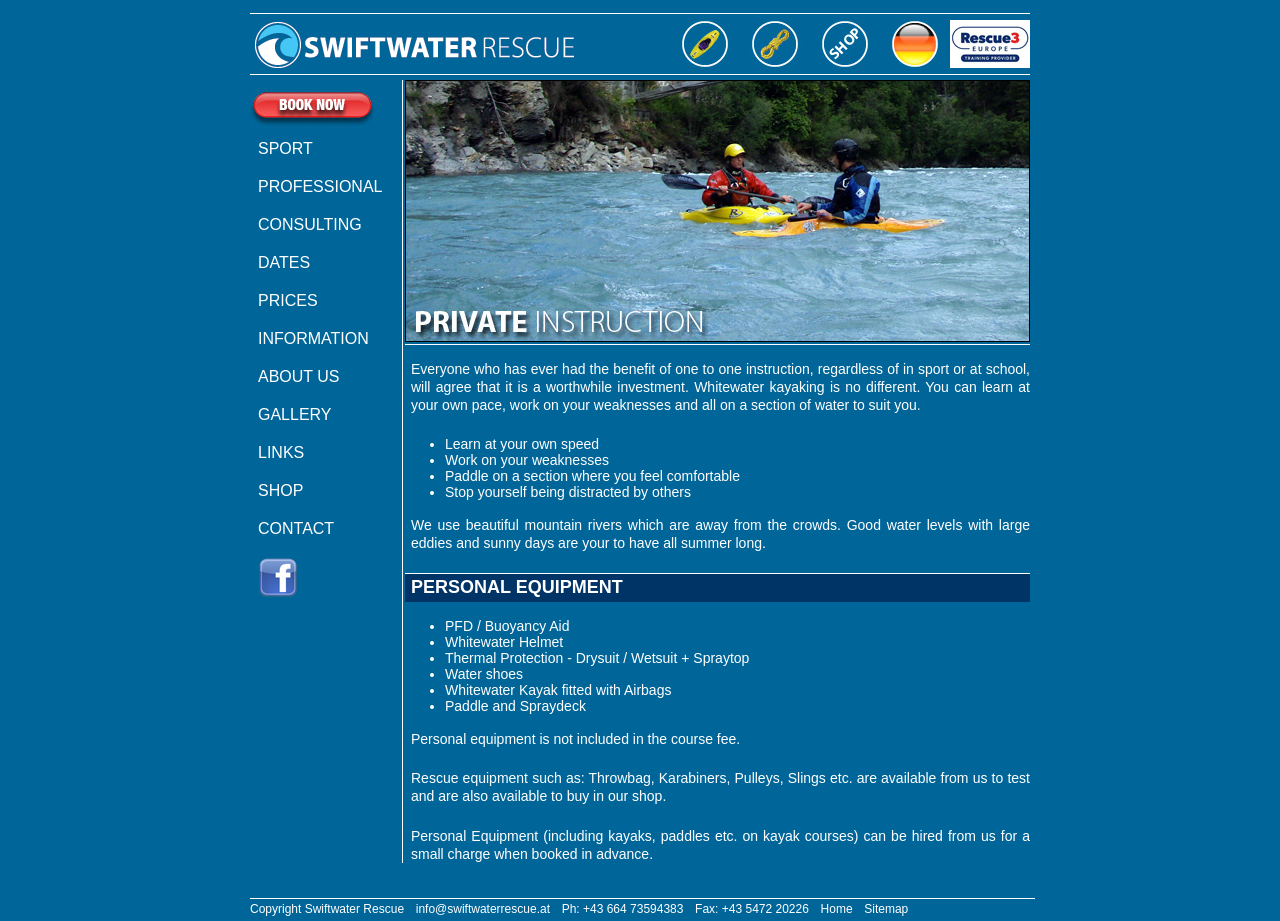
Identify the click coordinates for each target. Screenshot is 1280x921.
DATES (284, 262)
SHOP (280, 490)
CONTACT (296, 528)
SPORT (285, 148)
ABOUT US (299, 376)
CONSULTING (310, 224)
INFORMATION (313, 338)
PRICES (288, 300)
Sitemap (886, 909)
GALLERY (295, 414)
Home (837, 909)
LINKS (281, 452)
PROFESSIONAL (320, 186)
